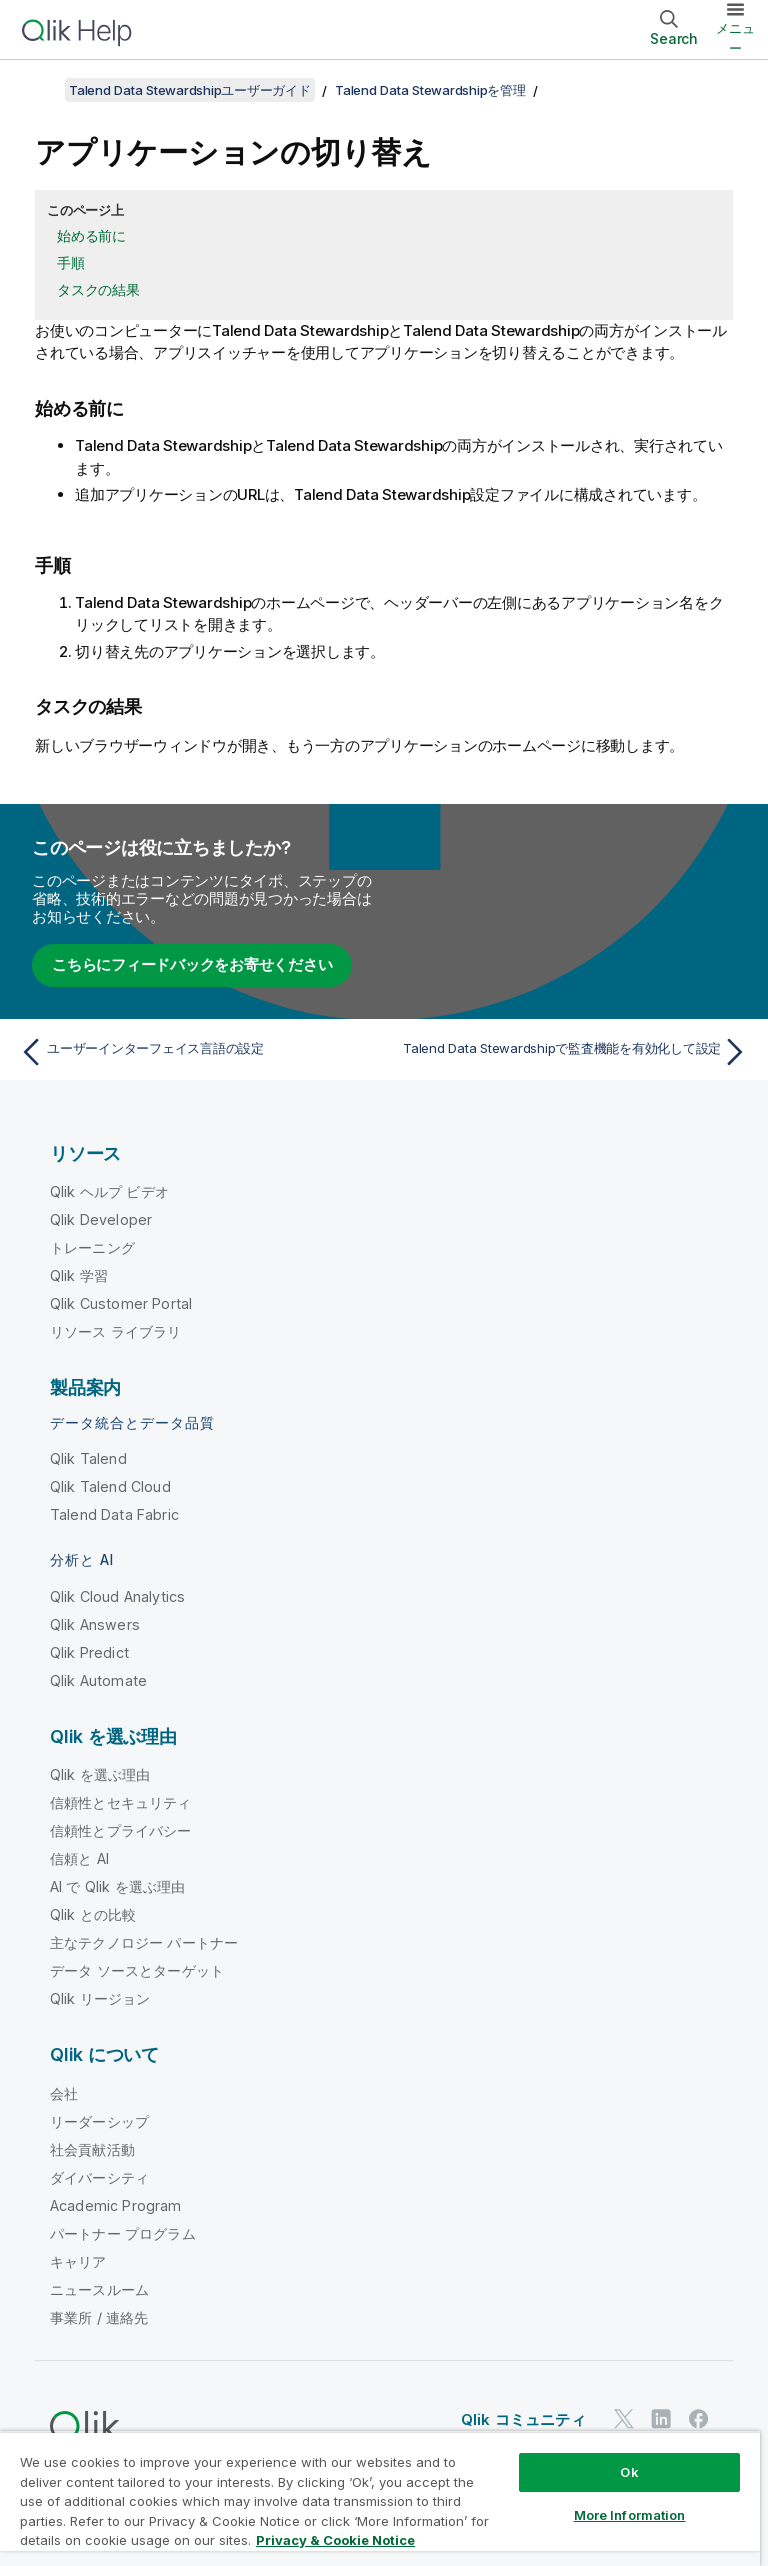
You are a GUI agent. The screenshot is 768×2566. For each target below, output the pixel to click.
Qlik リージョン (100, 1998)
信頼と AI (79, 1858)
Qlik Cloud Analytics (117, 1596)
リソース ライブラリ (116, 1331)
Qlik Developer (101, 1219)
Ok (629, 2472)
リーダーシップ (99, 2121)
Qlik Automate (98, 1680)
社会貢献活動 (92, 2149)
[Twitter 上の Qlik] (624, 2418)
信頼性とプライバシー (121, 1830)
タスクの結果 (98, 289)
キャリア (78, 2261)
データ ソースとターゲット (137, 1970)
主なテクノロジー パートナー (144, 1942)
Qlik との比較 (93, 1914)
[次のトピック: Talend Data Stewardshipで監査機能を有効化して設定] (572, 1052)
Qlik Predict (89, 1652)
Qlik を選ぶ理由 (100, 1774)
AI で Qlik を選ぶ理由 (117, 1886)
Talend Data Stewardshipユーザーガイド (190, 90)
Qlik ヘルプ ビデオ (109, 1191)
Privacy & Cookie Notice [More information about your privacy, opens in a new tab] (335, 2540)
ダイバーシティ (99, 2177)
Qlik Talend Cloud (110, 1486)
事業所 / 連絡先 (99, 2317)
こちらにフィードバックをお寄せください (192, 964)
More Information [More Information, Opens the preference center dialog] (630, 2515)
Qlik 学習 (79, 1275)
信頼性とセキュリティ (121, 1802)
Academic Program (116, 2205)
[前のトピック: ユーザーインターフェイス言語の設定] (196, 1052)
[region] (380, 2498)
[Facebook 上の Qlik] (699, 2418)
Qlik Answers (95, 1624)
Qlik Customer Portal (121, 1303)
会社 (64, 2093)
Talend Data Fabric (114, 1514)
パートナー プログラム (123, 2233)
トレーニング (92, 1247)
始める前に (91, 235)
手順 (71, 262)
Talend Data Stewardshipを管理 (430, 90)
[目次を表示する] (40, 90)
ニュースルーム (99, 2289)
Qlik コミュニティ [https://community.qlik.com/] (523, 2419)
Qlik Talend (88, 1458)
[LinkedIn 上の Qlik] (661, 2418)
